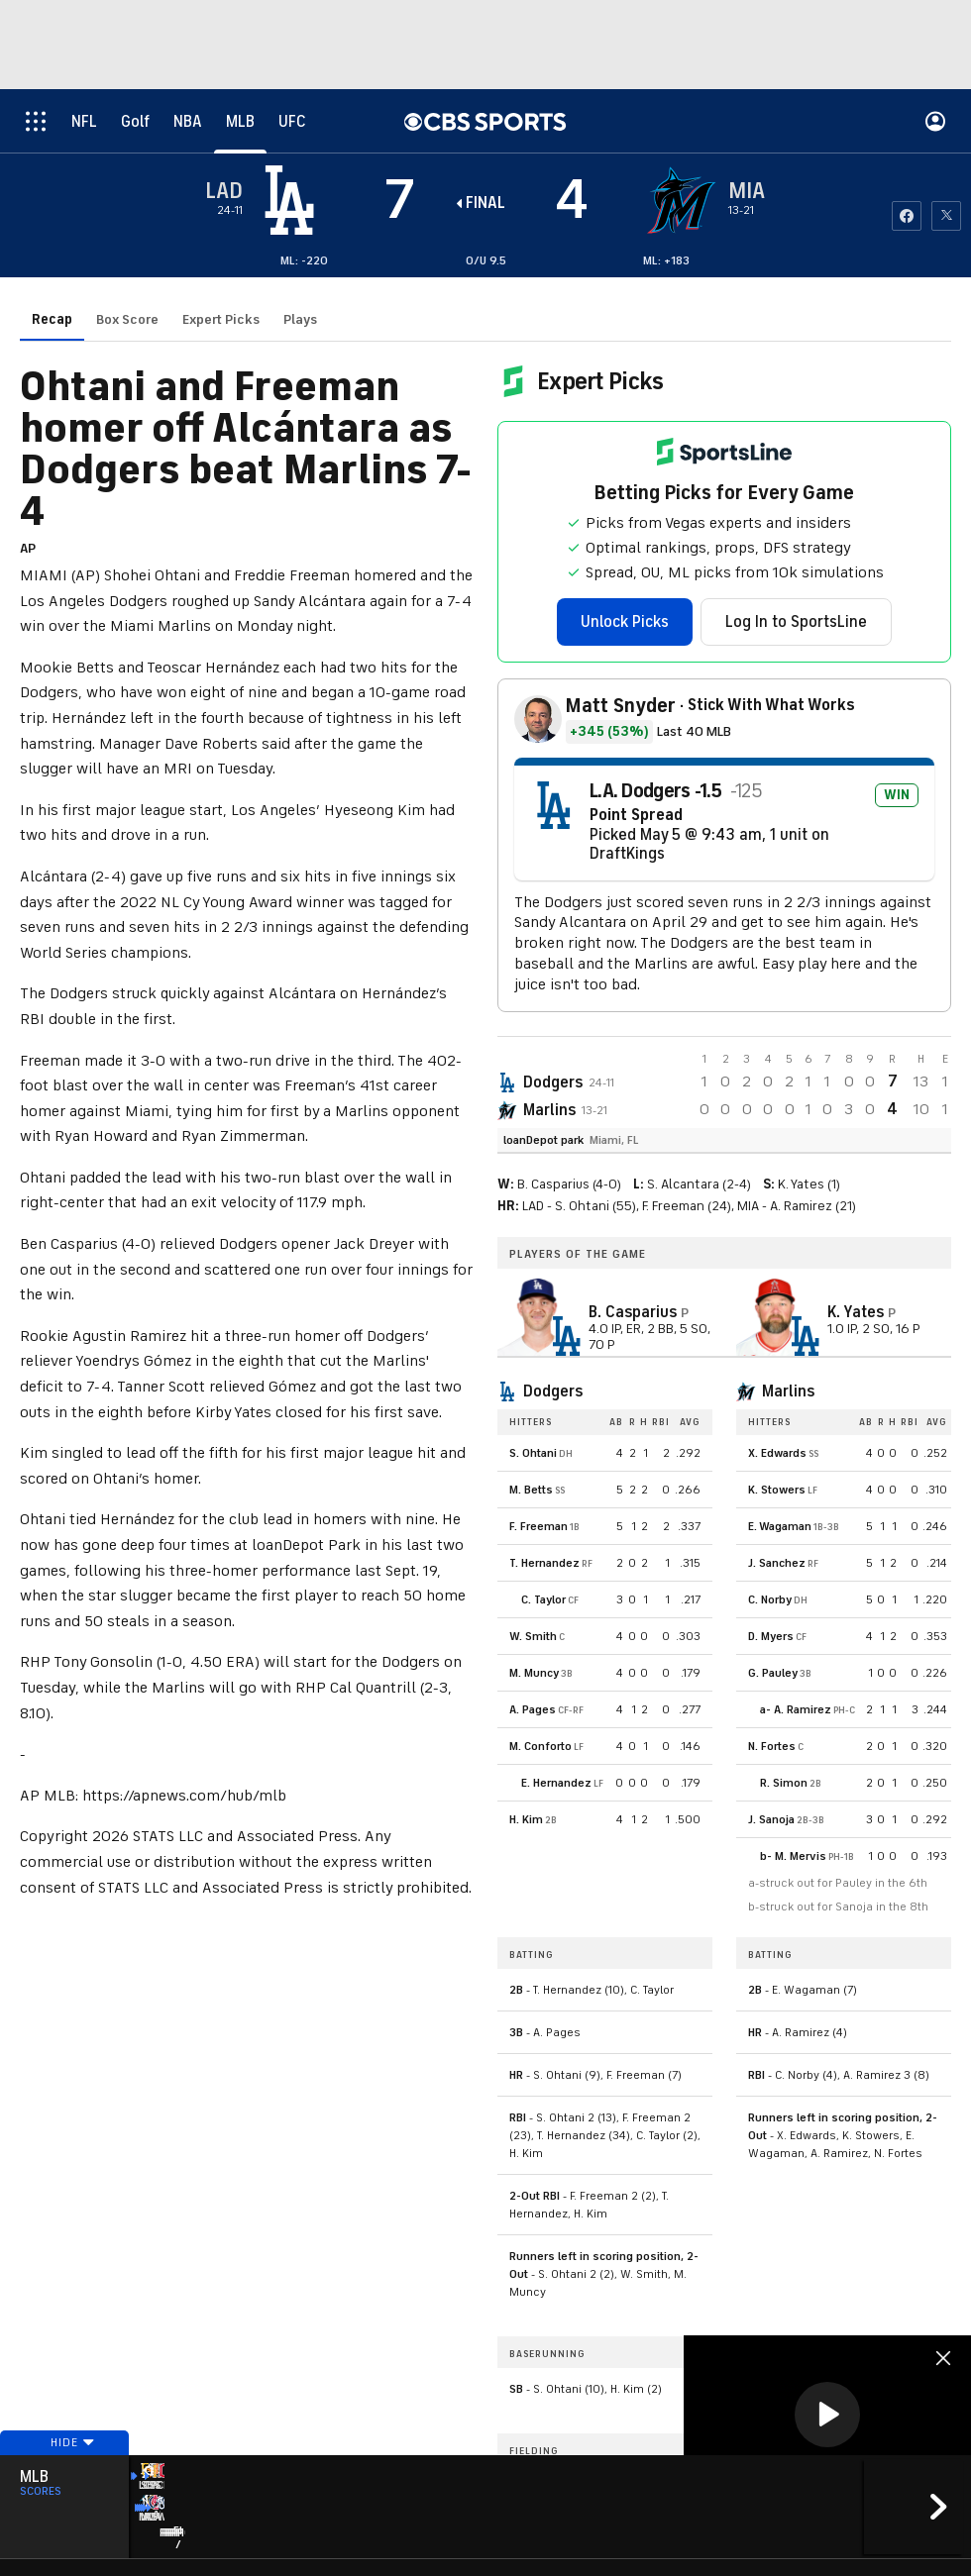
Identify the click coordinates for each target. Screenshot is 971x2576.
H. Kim (526, 1819)
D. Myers (771, 1636)
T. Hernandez (544, 1563)
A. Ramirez (802, 1709)
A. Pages (532, 1709)
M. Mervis (800, 1856)
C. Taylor (543, 1599)
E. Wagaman (779, 1526)
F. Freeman (538, 1526)
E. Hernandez (556, 1783)
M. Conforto (540, 1746)
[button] (827, 2414)
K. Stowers (777, 1489)
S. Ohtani (533, 1453)
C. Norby (770, 1599)
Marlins (549, 1110)
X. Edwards (777, 1453)
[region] (827, 2416)
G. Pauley (773, 1673)
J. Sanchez (777, 1563)
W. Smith (533, 1636)
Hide (64, 2480)
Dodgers (553, 1082)
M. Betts (531, 1489)
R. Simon (784, 1783)
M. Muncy (534, 1673)
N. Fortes (772, 1746)
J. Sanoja (771, 1819)
